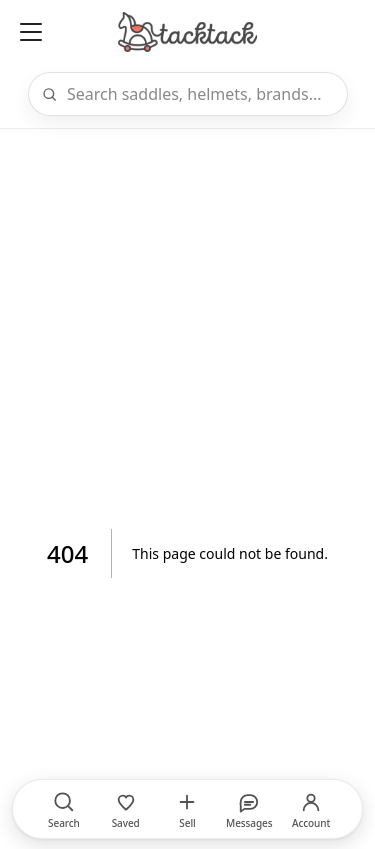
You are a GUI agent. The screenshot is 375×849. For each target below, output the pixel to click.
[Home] (187, 32)
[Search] (201, 94)
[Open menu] (31, 32)
